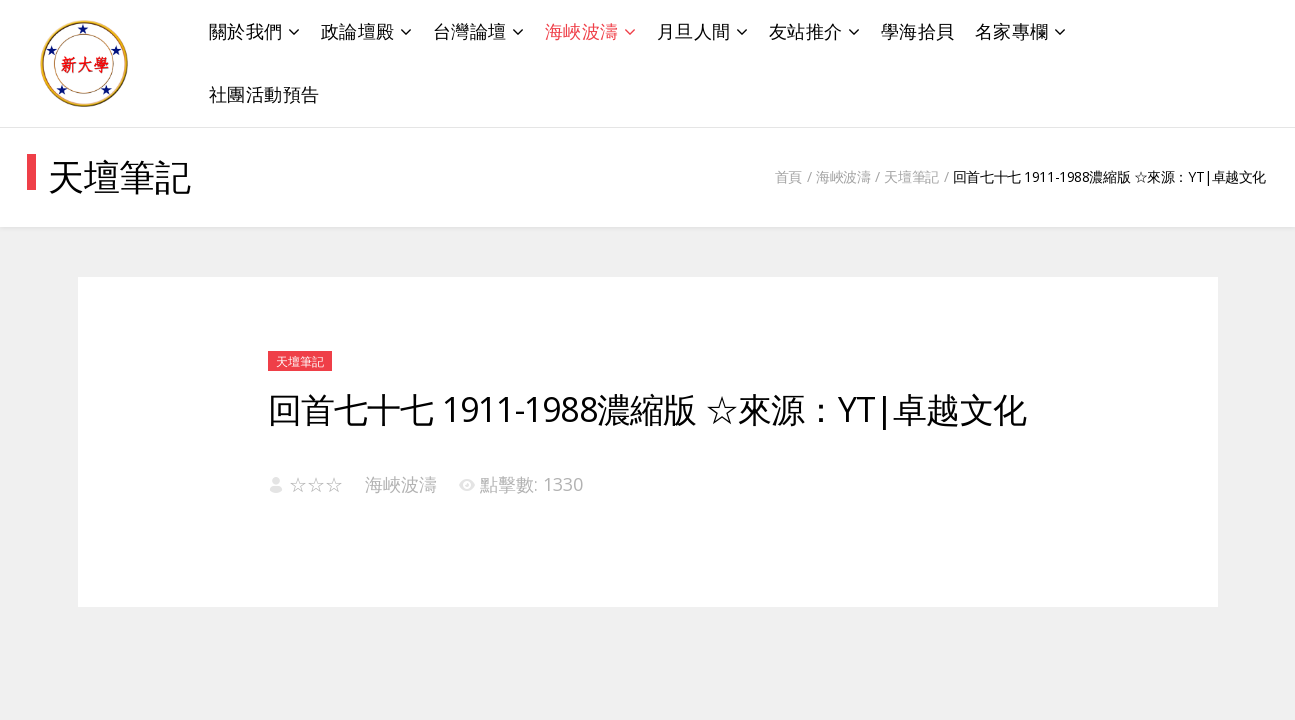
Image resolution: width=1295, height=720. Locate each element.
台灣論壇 (470, 31)
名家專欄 (1012, 31)
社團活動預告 (264, 94)
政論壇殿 (358, 31)
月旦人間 (694, 31)
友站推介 (806, 31)
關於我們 (246, 31)
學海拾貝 (918, 31)
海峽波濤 (582, 31)
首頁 (788, 176)
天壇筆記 (911, 176)
